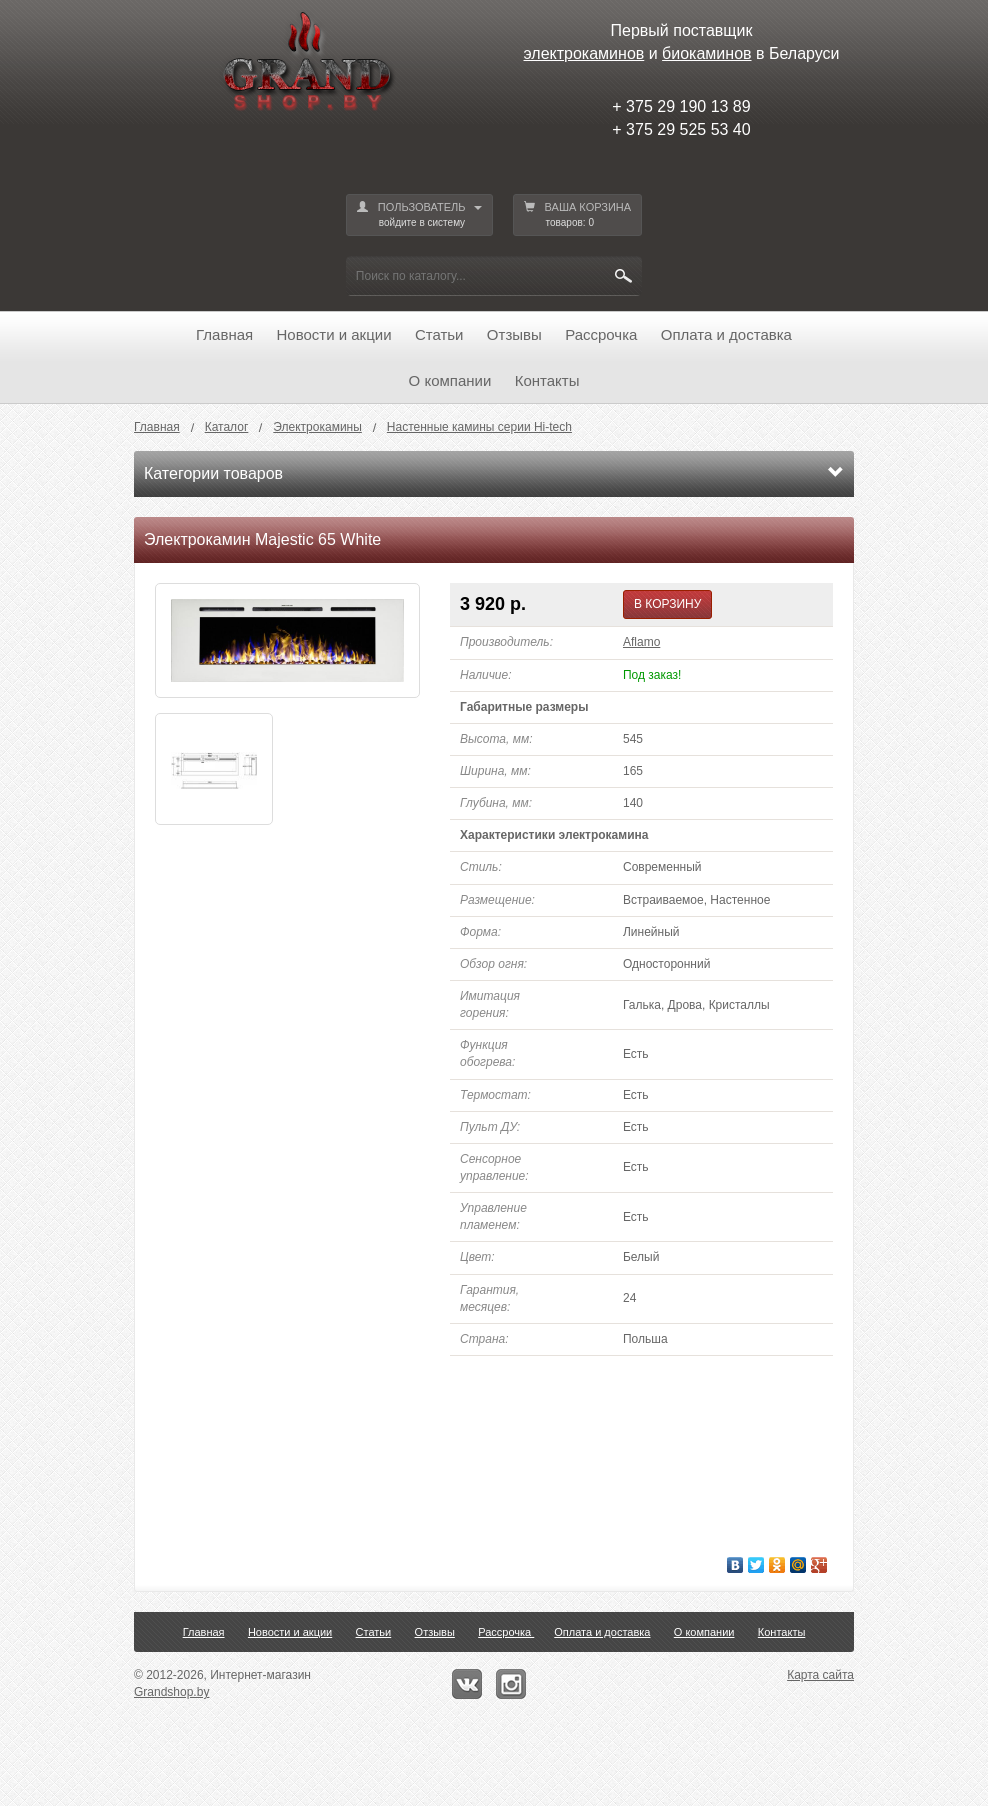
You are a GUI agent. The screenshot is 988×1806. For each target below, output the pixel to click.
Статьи (439, 334)
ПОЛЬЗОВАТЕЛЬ (419, 215)
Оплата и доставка (726, 334)
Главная (224, 334)
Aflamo (641, 642)
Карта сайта (820, 1675)
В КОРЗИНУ (667, 604)
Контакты (547, 380)
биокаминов (706, 53)
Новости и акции (334, 334)
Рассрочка (601, 334)
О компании (450, 380)
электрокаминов (584, 53)
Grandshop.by (171, 1692)
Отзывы (514, 334)
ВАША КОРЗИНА (578, 215)
